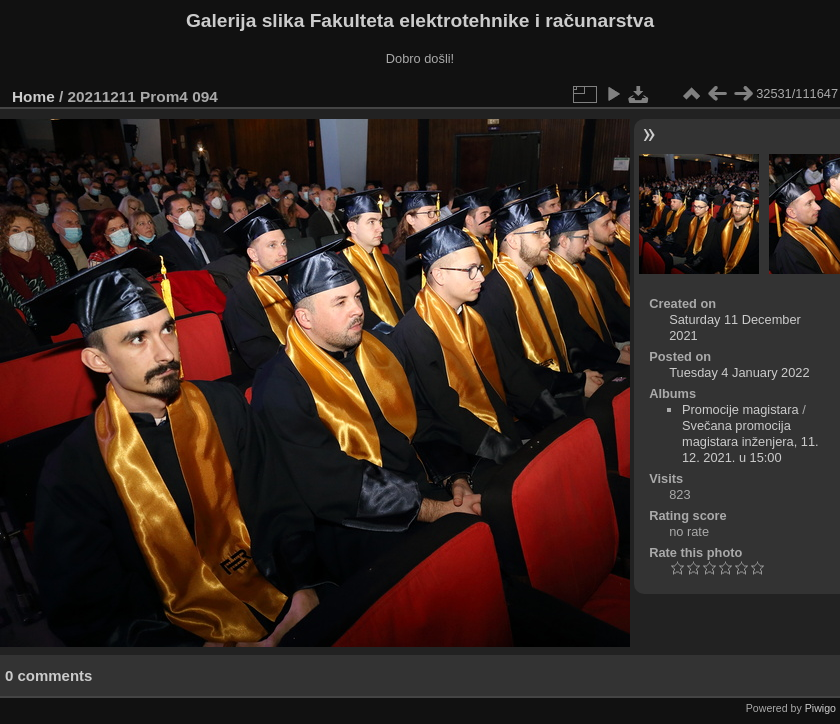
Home (33, 96)
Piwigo (820, 708)
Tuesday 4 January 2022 (739, 372)
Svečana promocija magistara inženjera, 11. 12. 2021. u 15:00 (750, 441)
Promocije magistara (740, 409)
